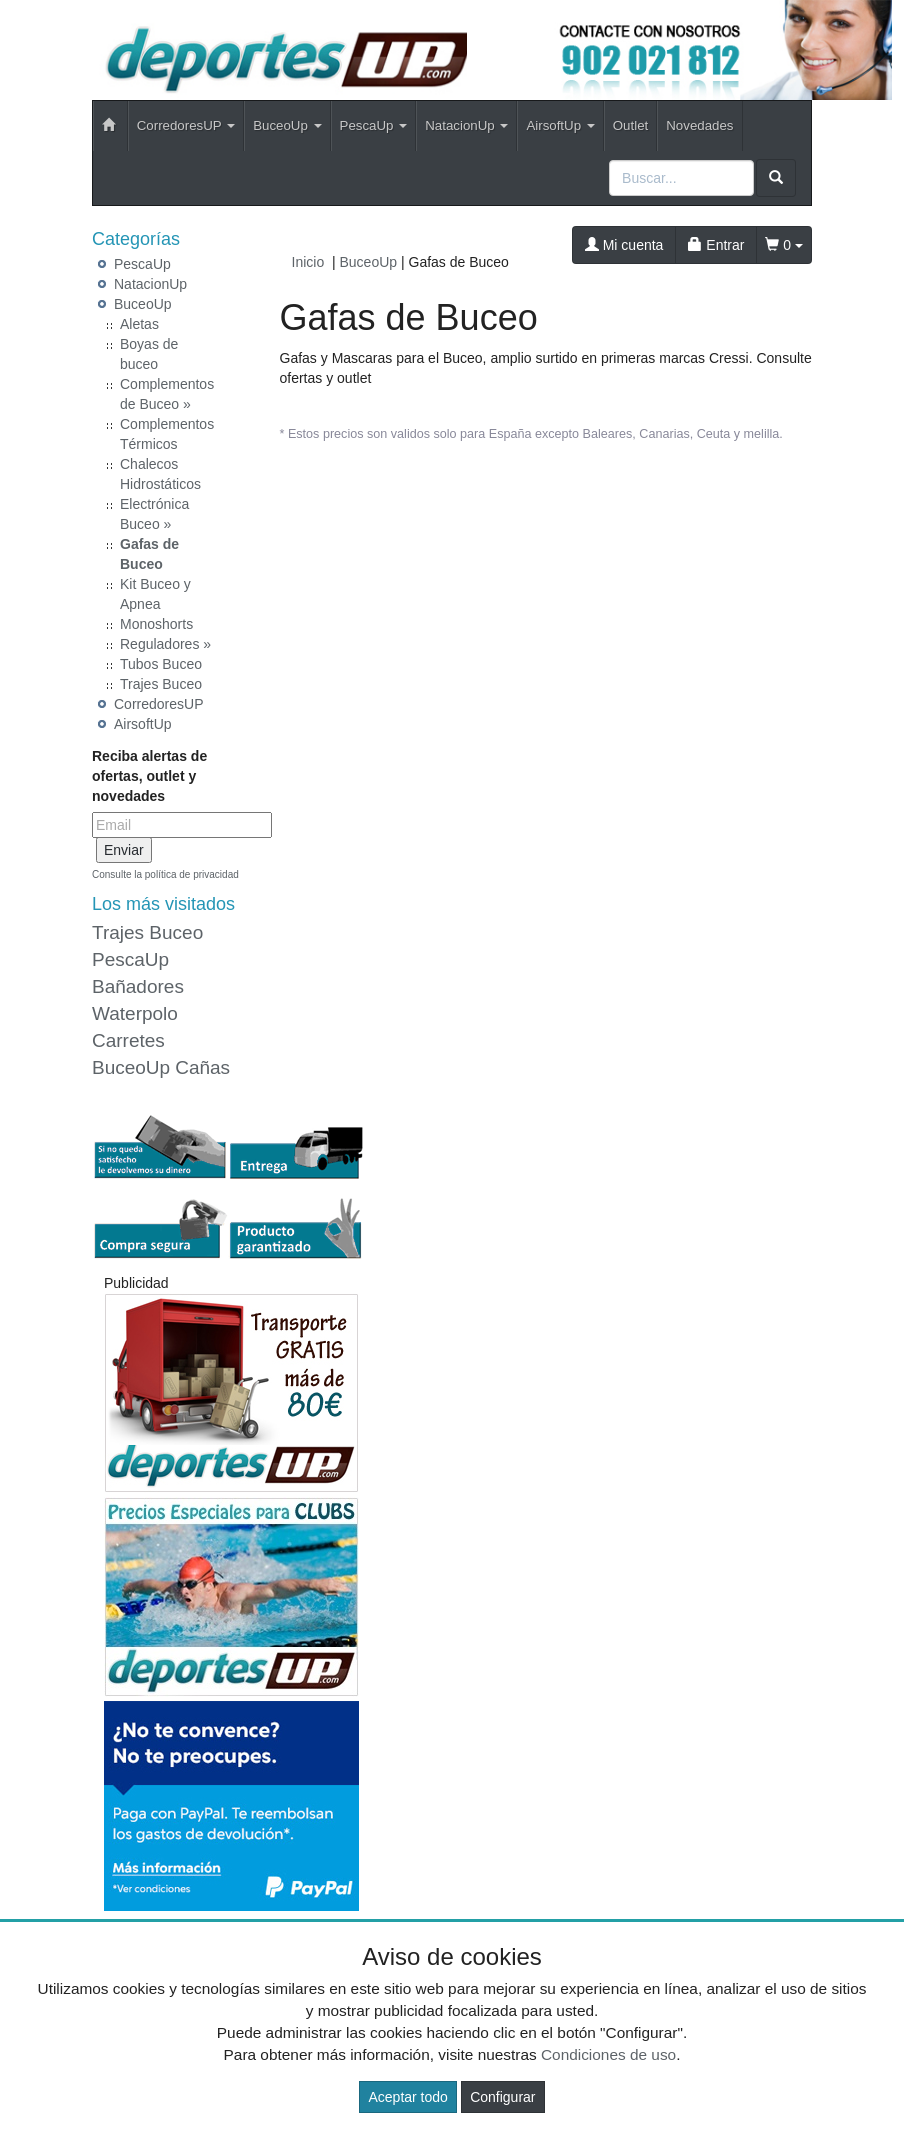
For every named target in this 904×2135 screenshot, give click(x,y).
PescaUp (142, 264)
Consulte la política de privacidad (165, 874)
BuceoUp (143, 304)
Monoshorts (156, 624)
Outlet (630, 125)
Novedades (699, 125)
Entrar (716, 245)
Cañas (202, 1067)
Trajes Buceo (161, 684)
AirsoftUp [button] (560, 125)
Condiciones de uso (608, 2054)
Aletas (139, 324)
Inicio (308, 262)
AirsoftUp (143, 724)
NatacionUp (150, 284)
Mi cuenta (624, 245)
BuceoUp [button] (287, 125)
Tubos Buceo (161, 664)
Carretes (128, 1040)
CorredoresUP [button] (186, 125)
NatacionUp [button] (466, 125)
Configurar (502, 2097)
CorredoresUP (158, 704)
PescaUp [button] (374, 125)
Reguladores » (165, 644)
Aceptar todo (407, 2097)
